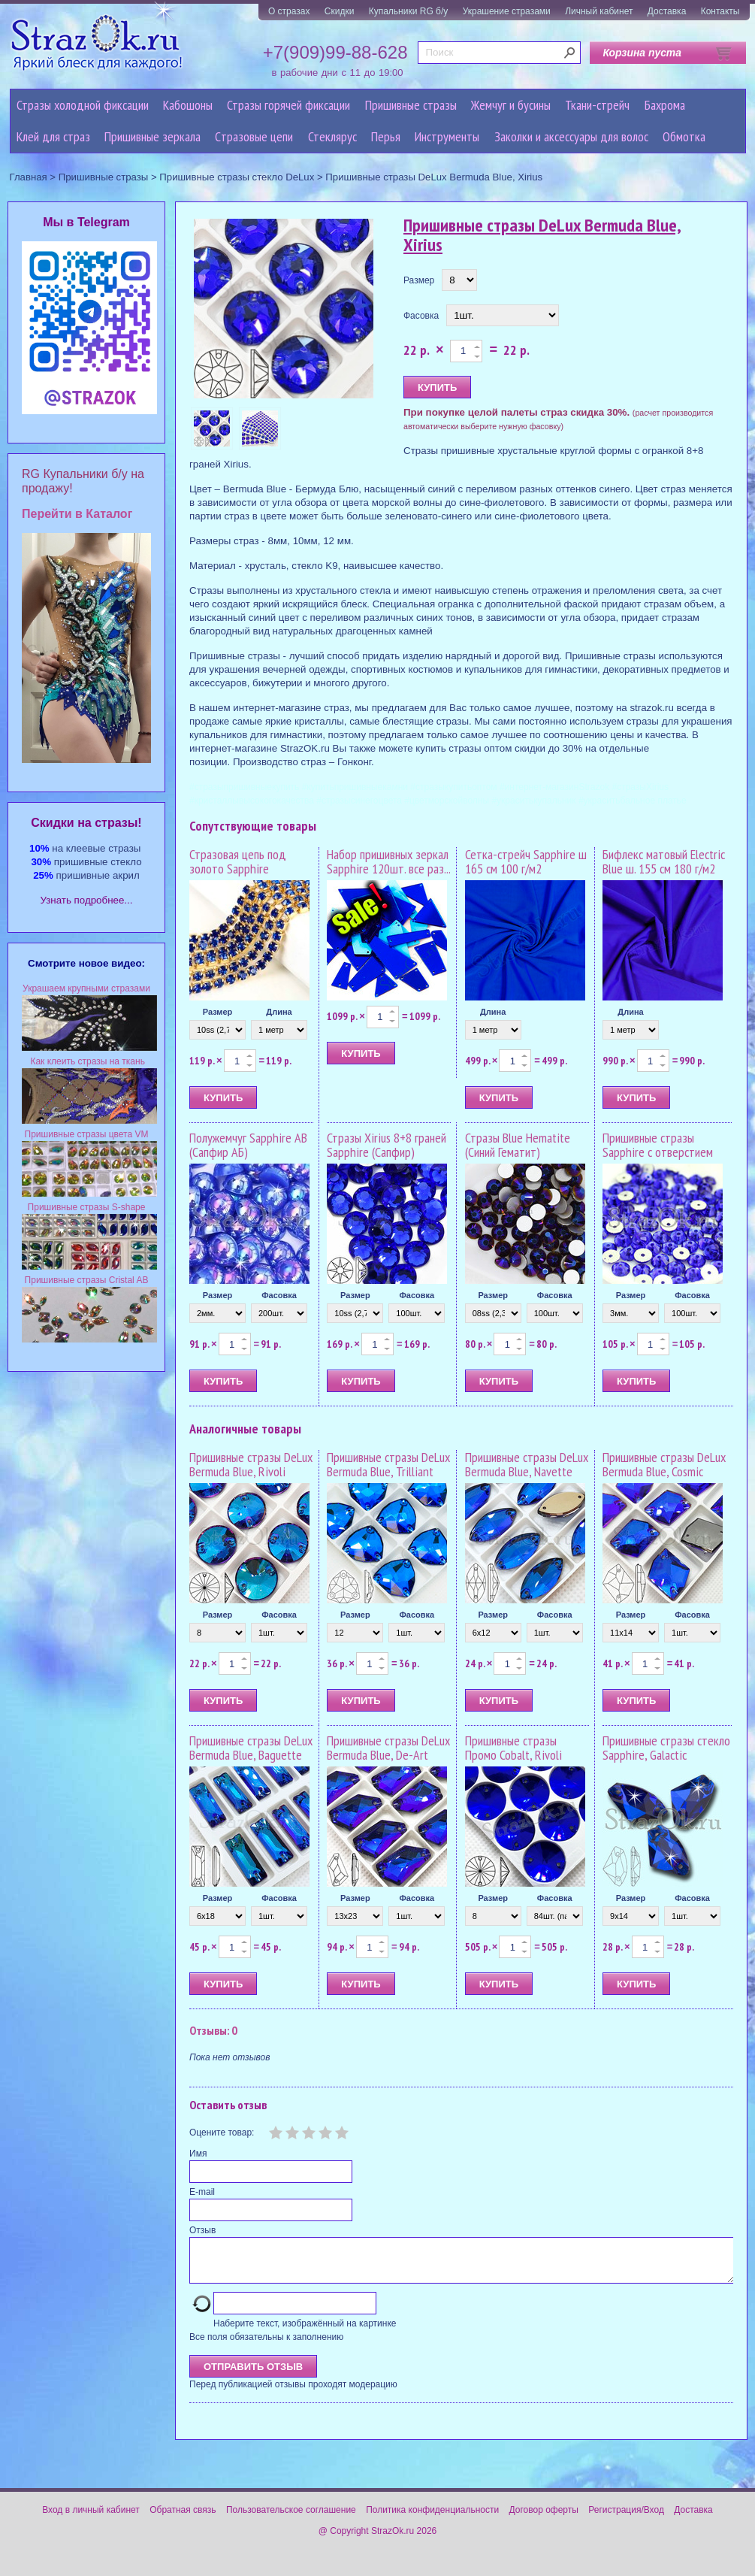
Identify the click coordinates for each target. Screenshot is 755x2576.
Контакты (720, 11)
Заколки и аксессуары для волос (571, 136)
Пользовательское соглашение (291, 2519)
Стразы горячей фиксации (288, 105)
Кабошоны (188, 105)
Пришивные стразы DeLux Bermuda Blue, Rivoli (251, 1464)
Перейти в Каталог (77, 513)
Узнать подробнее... (87, 900)
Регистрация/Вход (626, 2519)
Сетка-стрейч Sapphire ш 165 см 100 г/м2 (526, 862)
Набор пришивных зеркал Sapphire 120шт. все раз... (389, 862)
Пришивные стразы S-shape (87, 1207)
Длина (278, 1011)
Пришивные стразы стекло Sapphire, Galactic (666, 1748)
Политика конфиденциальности (432, 2519)
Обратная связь (182, 2519)
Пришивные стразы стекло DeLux (236, 177)
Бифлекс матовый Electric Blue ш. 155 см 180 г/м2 (663, 862)
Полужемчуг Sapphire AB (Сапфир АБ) (248, 1145)
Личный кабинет (599, 11)
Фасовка (421, 315)
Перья (385, 136)
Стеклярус (332, 136)
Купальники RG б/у (408, 11)
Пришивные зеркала (152, 136)
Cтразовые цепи (254, 136)
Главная (28, 177)
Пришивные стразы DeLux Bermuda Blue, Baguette (251, 1748)
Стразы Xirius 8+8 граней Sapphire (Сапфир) (386, 1145)
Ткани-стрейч (597, 105)
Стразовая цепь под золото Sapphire (237, 862)
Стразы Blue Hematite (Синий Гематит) (517, 1145)
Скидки (340, 11)
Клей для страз (53, 136)
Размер (418, 280)
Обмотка (684, 136)
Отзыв (202, 2230)
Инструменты (447, 136)
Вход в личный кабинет (91, 2519)
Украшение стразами (507, 11)
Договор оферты (543, 2519)
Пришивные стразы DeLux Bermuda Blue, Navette (526, 1464)
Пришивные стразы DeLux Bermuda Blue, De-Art (388, 1748)
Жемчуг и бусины (511, 105)
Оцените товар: (221, 2132)
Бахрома (665, 105)
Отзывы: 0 (213, 2030)
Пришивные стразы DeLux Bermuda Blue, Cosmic (664, 1464)
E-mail (202, 2192)
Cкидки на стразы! (86, 822)
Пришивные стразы (411, 105)
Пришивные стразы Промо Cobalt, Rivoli (513, 1748)
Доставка (667, 11)
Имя (198, 2153)
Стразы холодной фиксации (83, 105)
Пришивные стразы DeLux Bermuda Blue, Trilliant (388, 1464)
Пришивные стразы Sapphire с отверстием (657, 1145)
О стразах (289, 11)
